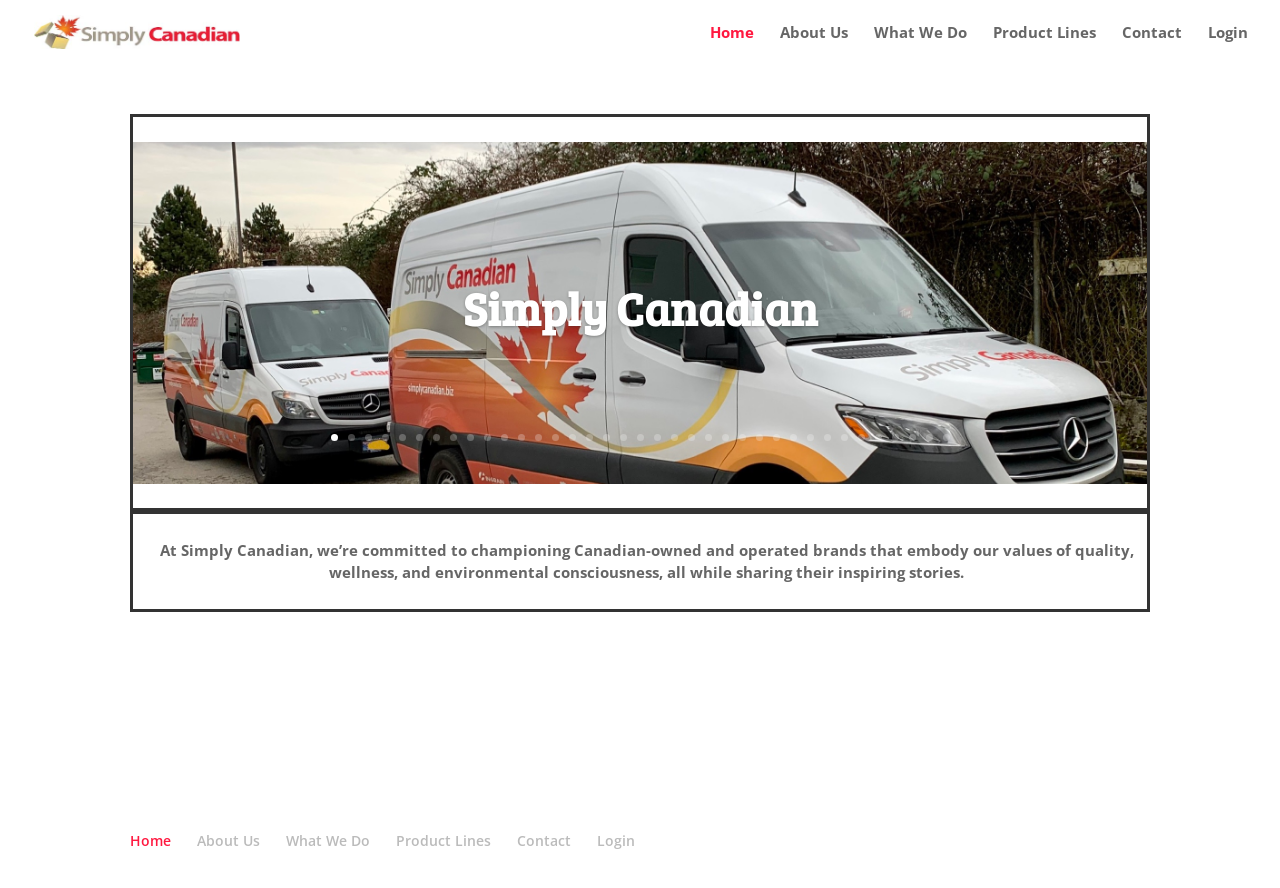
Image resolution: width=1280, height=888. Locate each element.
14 (555, 437)
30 (827, 437)
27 (776, 437)
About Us (814, 33)
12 (521, 437)
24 (725, 437)
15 (572, 437)
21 (674, 437)
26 (759, 437)
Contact (1152, 33)
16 (589, 437)
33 (878, 437)
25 (742, 437)
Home (732, 33)
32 (861, 437)
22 (691, 437)
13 (538, 437)
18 (623, 437)
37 (946, 437)
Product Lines (1044, 33)
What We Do (920, 33)
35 (912, 437)
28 (793, 437)
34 (895, 437)
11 (504, 437)
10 (487, 437)
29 (810, 437)
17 (606, 437)
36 (929, 437)
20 (657, 437)
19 (640, 437)
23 (708, 437)
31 (844, 437)
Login (1228, 33)
